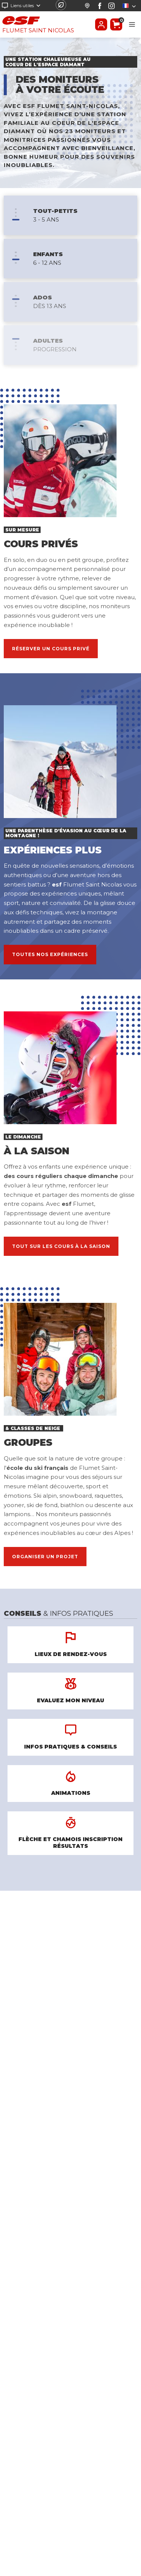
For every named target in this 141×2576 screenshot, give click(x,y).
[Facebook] (100, 6)
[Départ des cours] (87, 5)
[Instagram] (111, 6)
